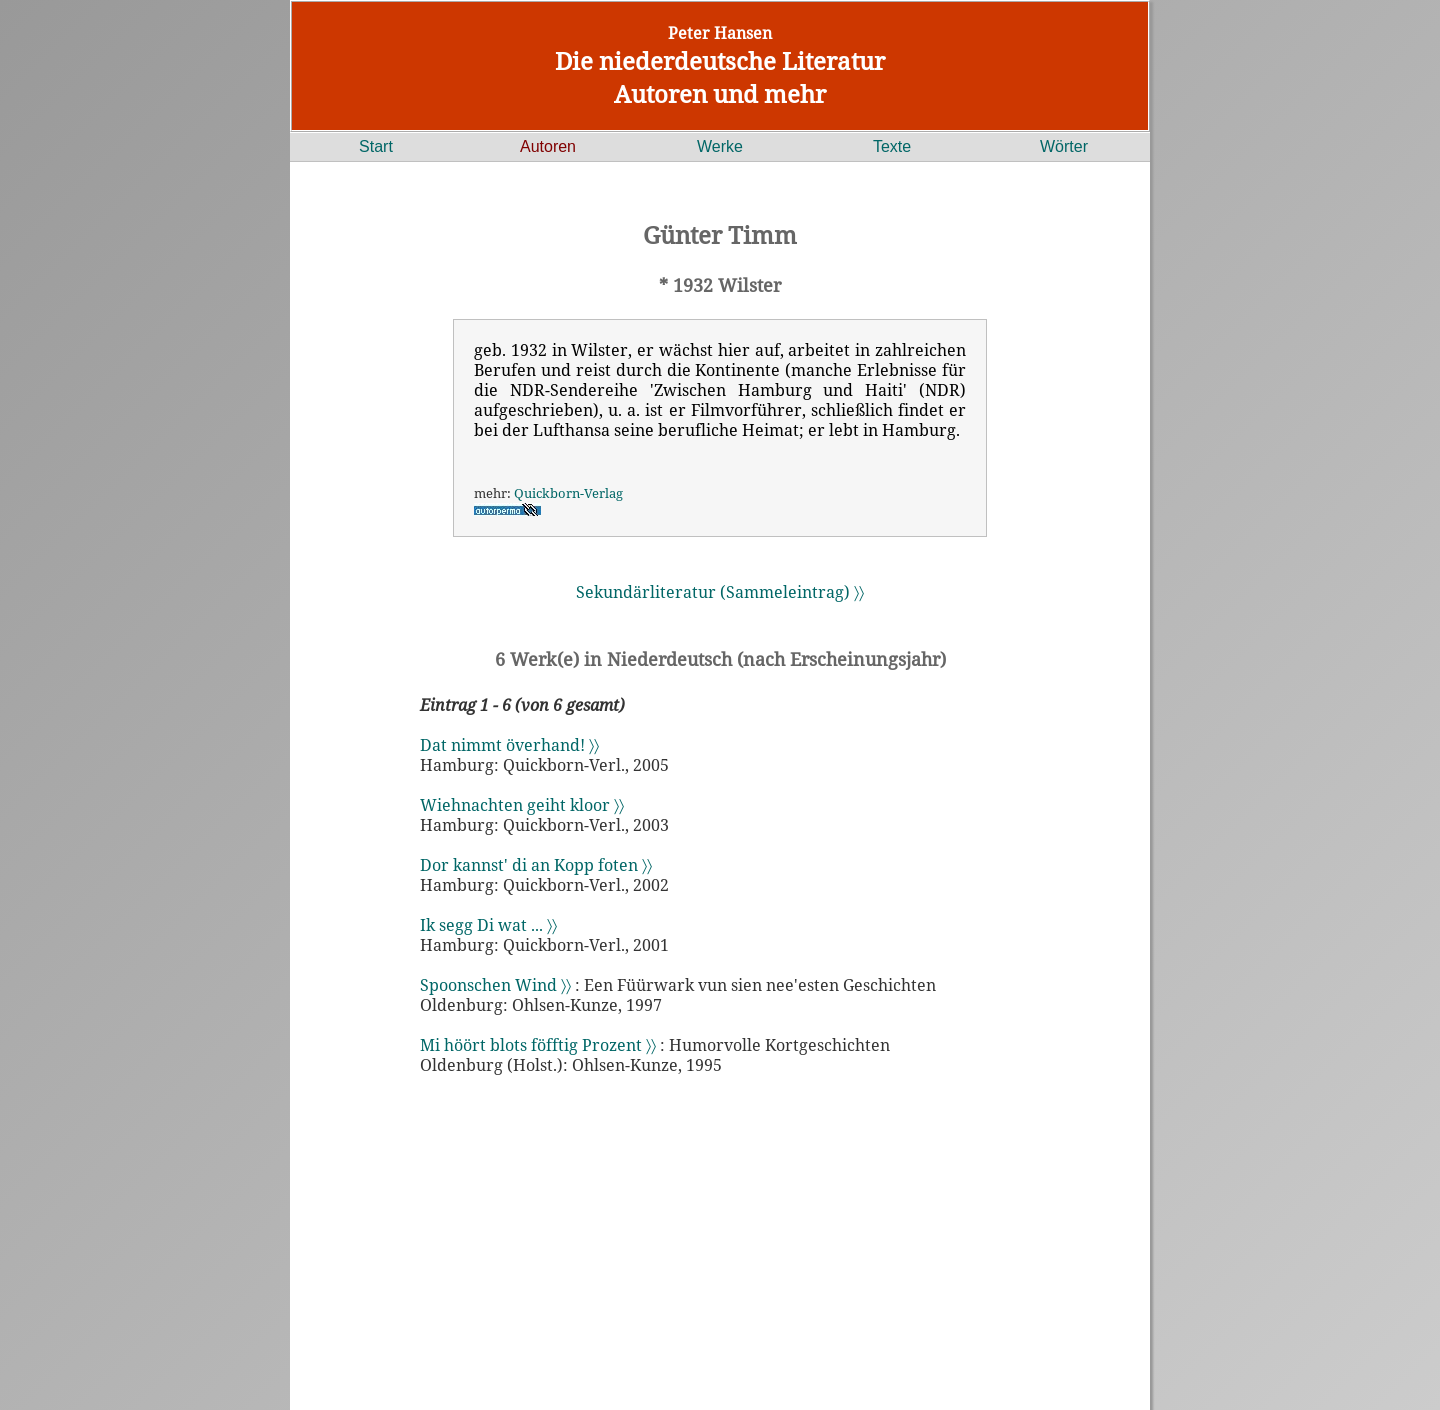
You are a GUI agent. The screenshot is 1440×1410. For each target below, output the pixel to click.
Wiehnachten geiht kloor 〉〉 (522, 805)
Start (376, 146)
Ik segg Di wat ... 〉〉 (488, 925)
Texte (892, 146)
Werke (720, 146)
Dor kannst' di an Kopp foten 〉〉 (536, 865)
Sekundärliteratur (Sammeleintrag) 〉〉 (720, 592)
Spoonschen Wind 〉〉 (495, 985)
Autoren (548, 146)
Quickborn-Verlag (568, 493)
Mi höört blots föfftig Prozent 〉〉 (538, 1045)
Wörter (1064, 146)
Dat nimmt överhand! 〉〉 (509, 745)
